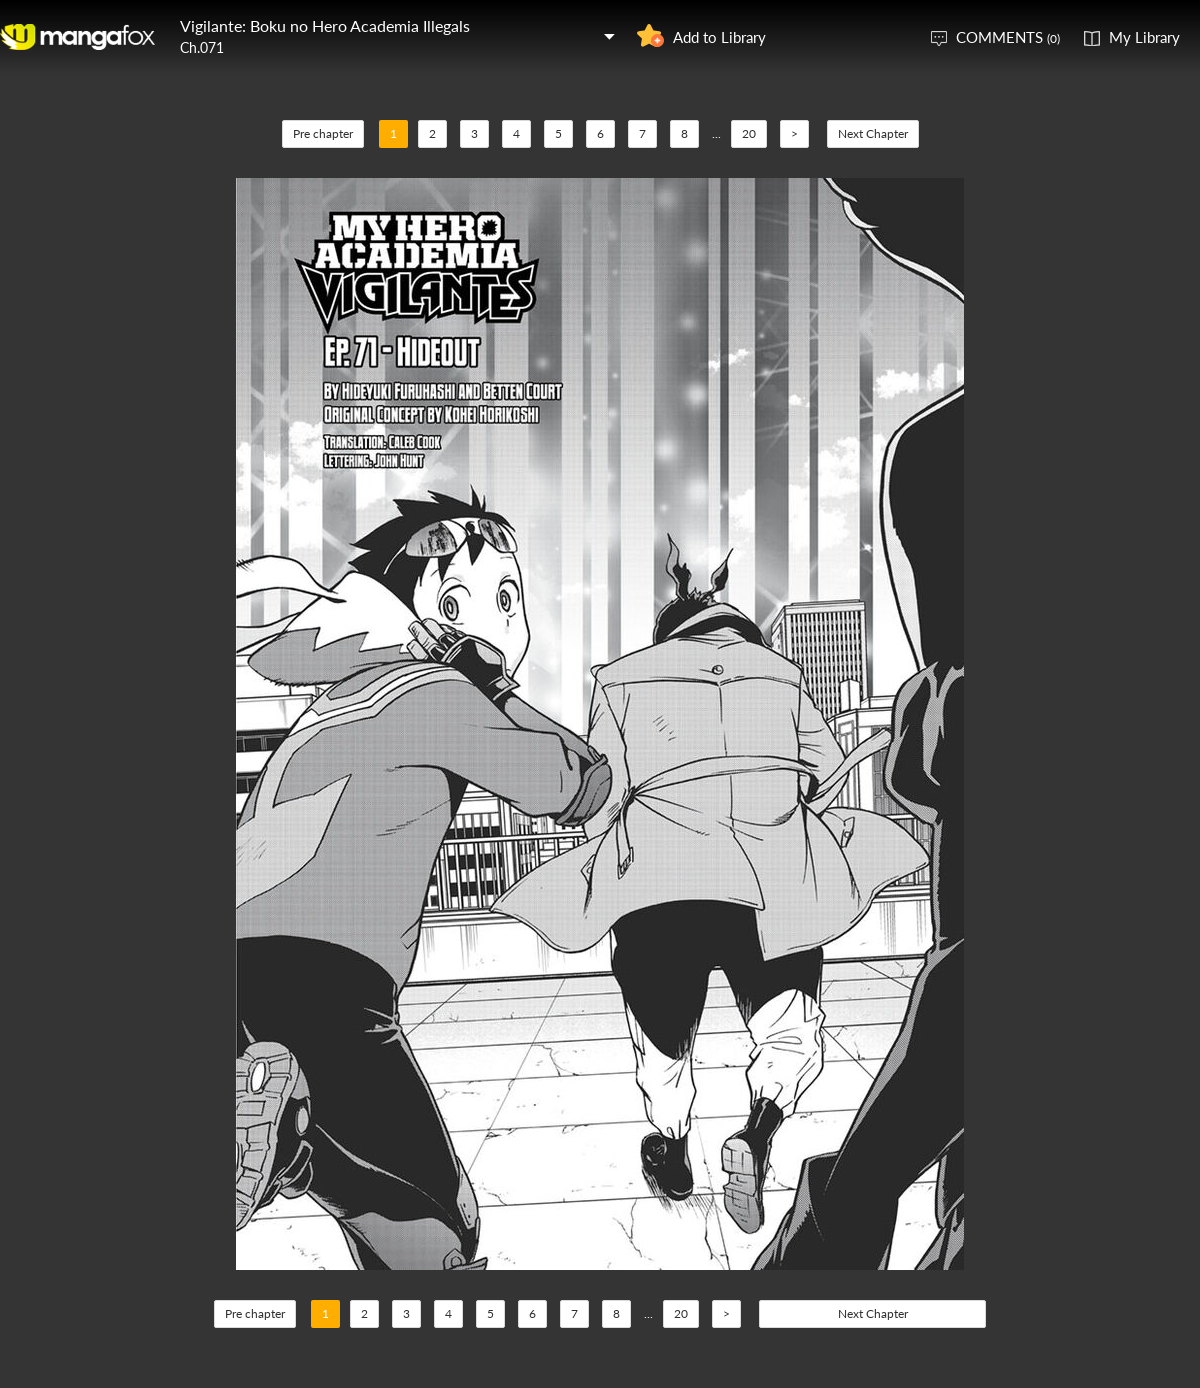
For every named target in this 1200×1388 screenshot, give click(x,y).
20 (749, 133)
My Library (1144, 37)
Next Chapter (873, 133)
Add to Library (719, 37)
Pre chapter (323, 133)
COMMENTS (1008, 37)
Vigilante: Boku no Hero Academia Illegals (325, 25)
